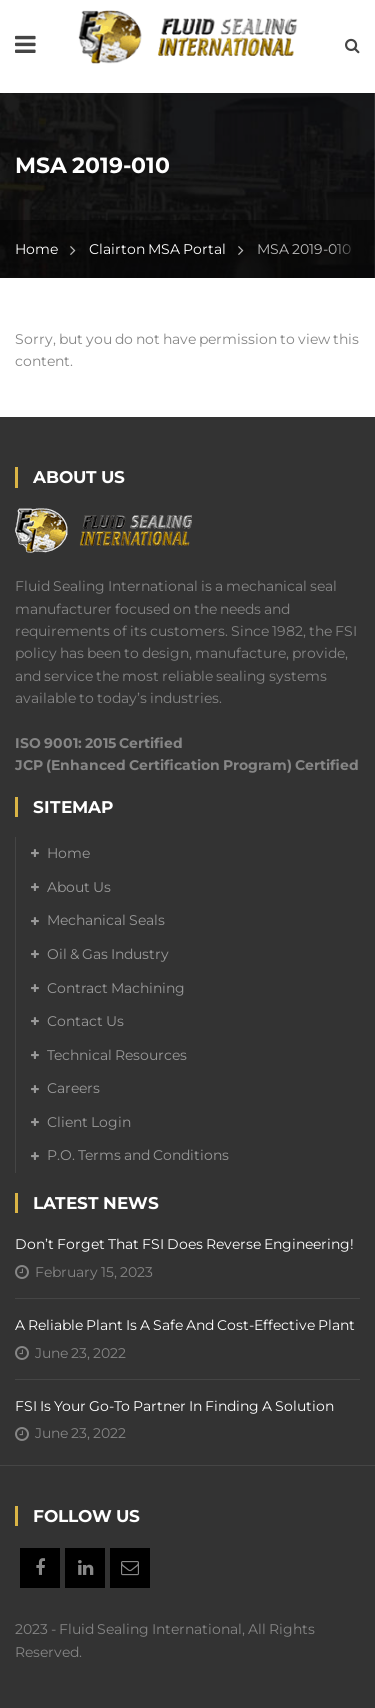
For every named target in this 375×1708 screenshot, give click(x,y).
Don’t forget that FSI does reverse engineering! (184, 1244)
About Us (79, 887)
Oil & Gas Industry (108, 954)
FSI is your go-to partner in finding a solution (174, 1406)
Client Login (89, 1122)
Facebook (40, 1568)
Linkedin (85, 1568)
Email (130, 1568)
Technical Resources (117, 1055)
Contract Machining (116, 988)
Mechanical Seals (106, 920)
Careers (73, 1088)
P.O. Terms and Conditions (138, 1155)
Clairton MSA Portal (157, 249)
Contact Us (85, 1021)
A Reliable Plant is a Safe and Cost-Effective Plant (185, 1325)
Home (36, 249)
